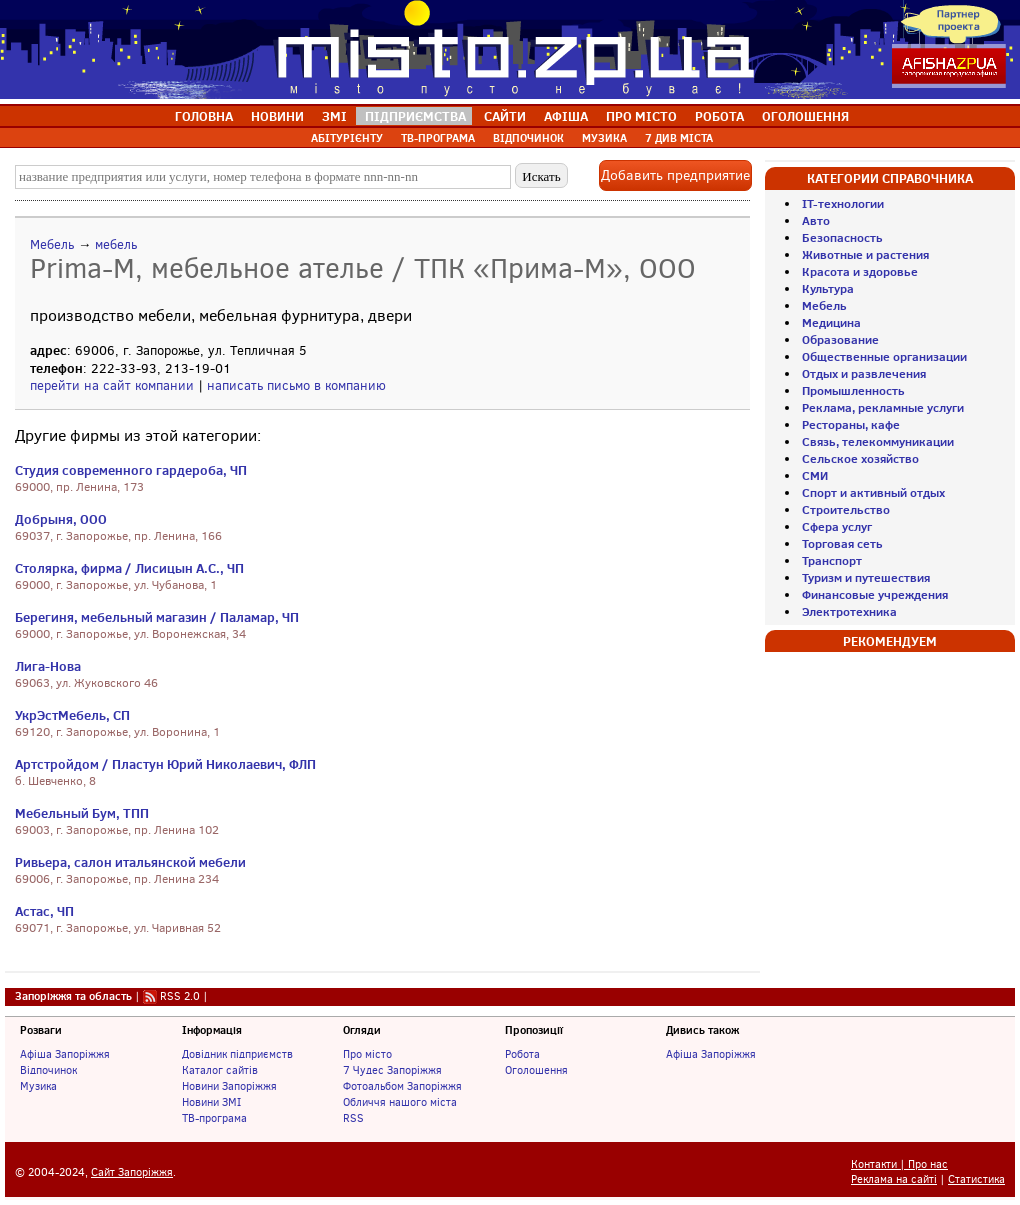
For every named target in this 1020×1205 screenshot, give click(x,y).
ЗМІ (334, 116)
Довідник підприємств (237, 1054)
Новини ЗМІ (211, 1102)
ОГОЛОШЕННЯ (805, 116)
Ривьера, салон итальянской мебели (130, 862)
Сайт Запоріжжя (132, 1172)
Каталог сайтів (220, 1070)
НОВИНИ (277, 116)
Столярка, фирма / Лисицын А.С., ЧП (129, 568)
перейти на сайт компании (112, 385)
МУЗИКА (604, 138)
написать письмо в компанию (296, 385)
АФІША (566, 116)
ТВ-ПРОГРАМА (438, 138)
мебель (116, 244)
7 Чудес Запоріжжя (392, 1070)
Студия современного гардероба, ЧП (131, 470)
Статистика (976, 1179)
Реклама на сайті (894, 1179)
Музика (38, 1086)
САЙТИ (505, 116)
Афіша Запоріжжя (65, 1054)
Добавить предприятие (675, 175)
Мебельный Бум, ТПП (82, 813)
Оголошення (536, 1070)
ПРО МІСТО (641, 116)
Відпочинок (48, 1070)
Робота (522, 1054)
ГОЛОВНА (204, 116)
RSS (353, 1118)
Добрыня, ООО (61, 519)
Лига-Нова (48, 666)
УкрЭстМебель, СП (72, 715)
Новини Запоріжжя (229, 1086)
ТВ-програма (214, 1118)
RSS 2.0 (180, 996)
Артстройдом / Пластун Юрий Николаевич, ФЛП (165, 764)
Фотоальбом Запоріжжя (402, 1086)
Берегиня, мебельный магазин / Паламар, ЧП (157, 617)
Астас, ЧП (44, 911)
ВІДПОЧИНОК (528, 138)
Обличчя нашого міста (400, 1102)
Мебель (52, 244)
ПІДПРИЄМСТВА (415, 116)
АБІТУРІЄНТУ (347, 138)
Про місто (367, 1054)
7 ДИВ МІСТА (679, 138)
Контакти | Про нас (899, 1164)
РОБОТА (719, 116)
